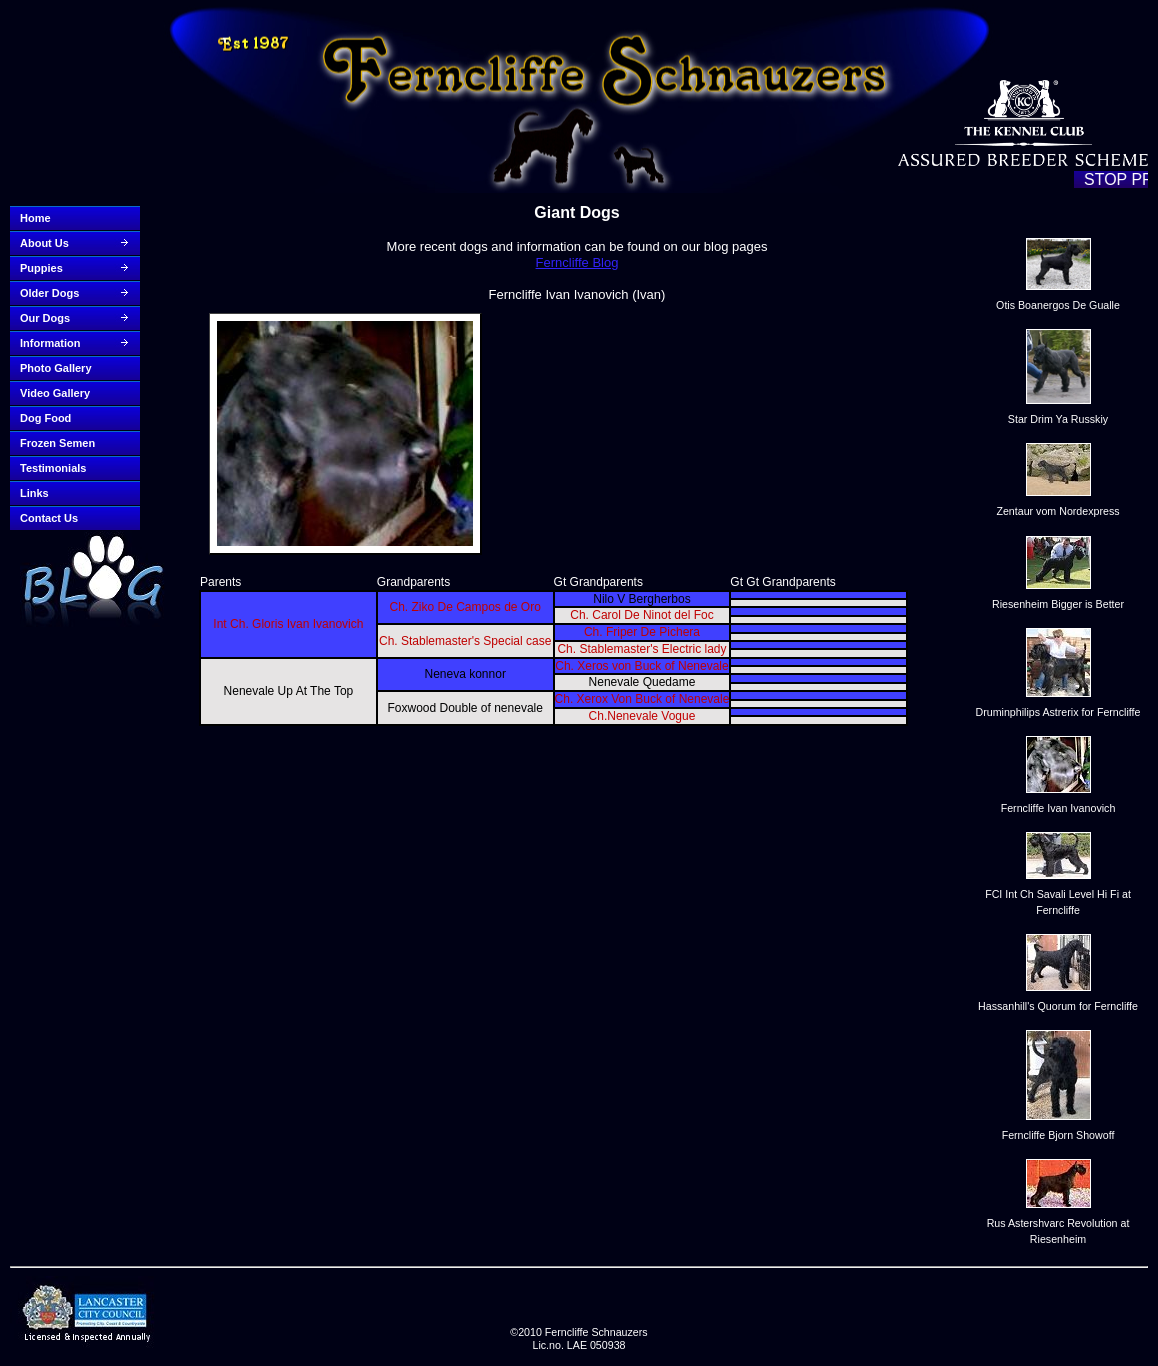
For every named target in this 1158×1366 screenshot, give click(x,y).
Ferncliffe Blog (577, 262)
